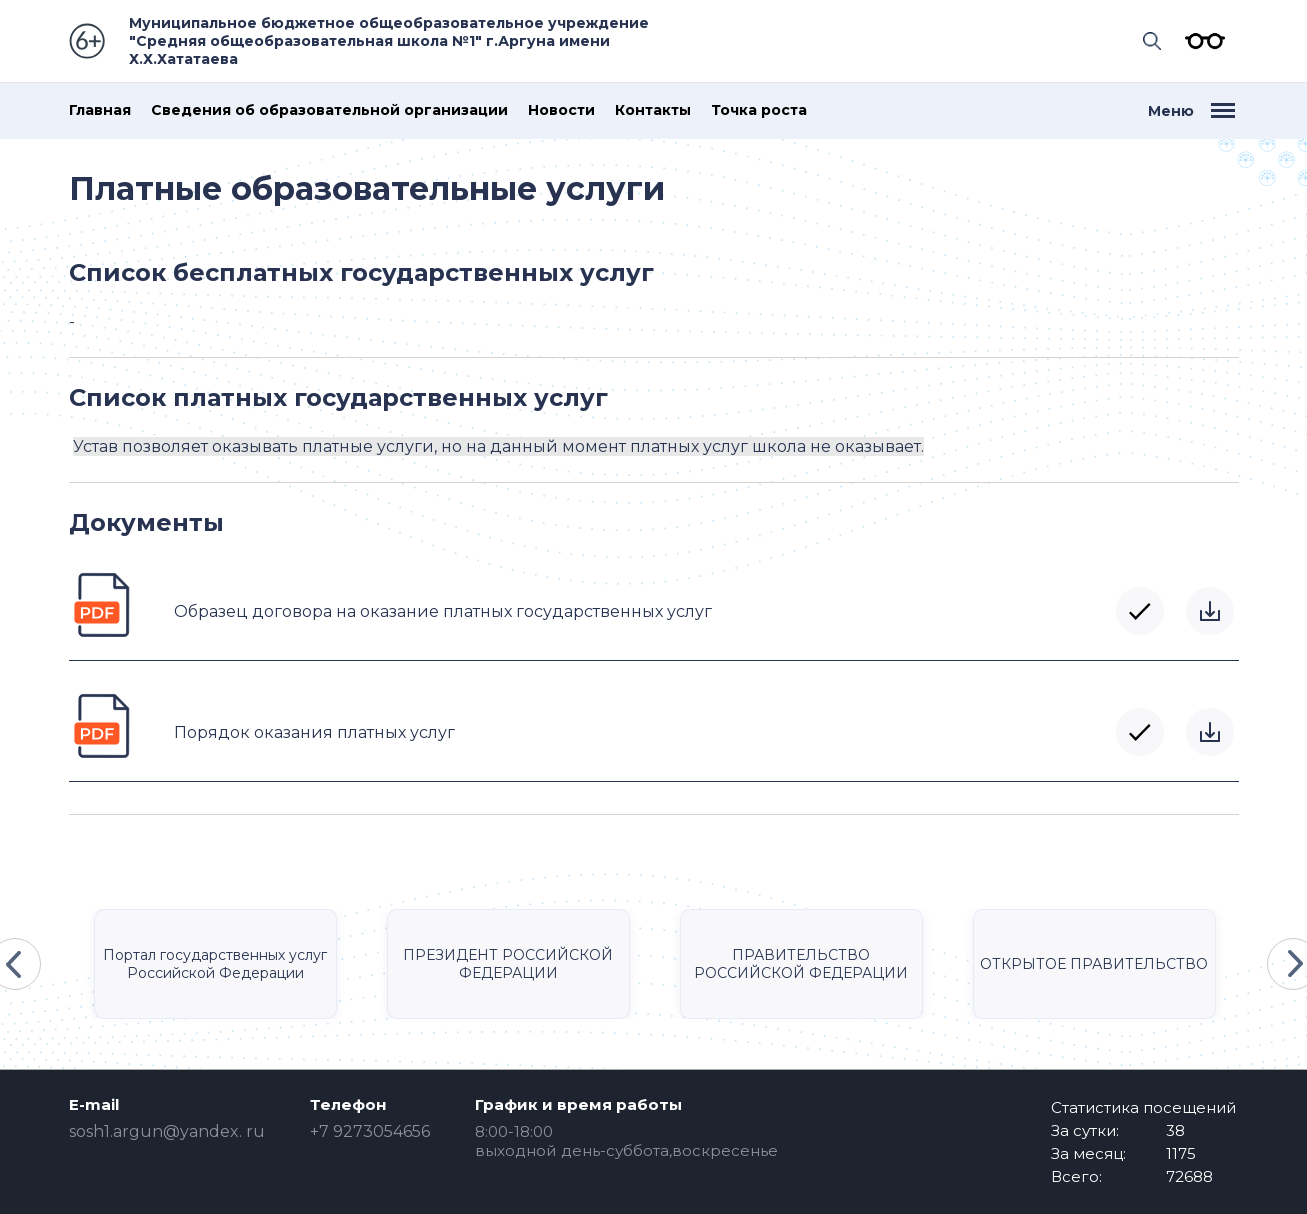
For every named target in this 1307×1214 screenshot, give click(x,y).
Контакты (653, 110)
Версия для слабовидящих (1200, 41)
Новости (561, 110)
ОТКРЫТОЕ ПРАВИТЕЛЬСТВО (1094, 964)
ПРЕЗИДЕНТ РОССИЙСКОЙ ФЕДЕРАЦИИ (508, 964)
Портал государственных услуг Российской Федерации (215, 964)
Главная (100, 110)
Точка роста (759, 110)
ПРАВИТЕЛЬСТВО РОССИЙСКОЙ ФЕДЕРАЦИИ (801, 964)
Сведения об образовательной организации (329, 110)
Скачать (1210, 611)
